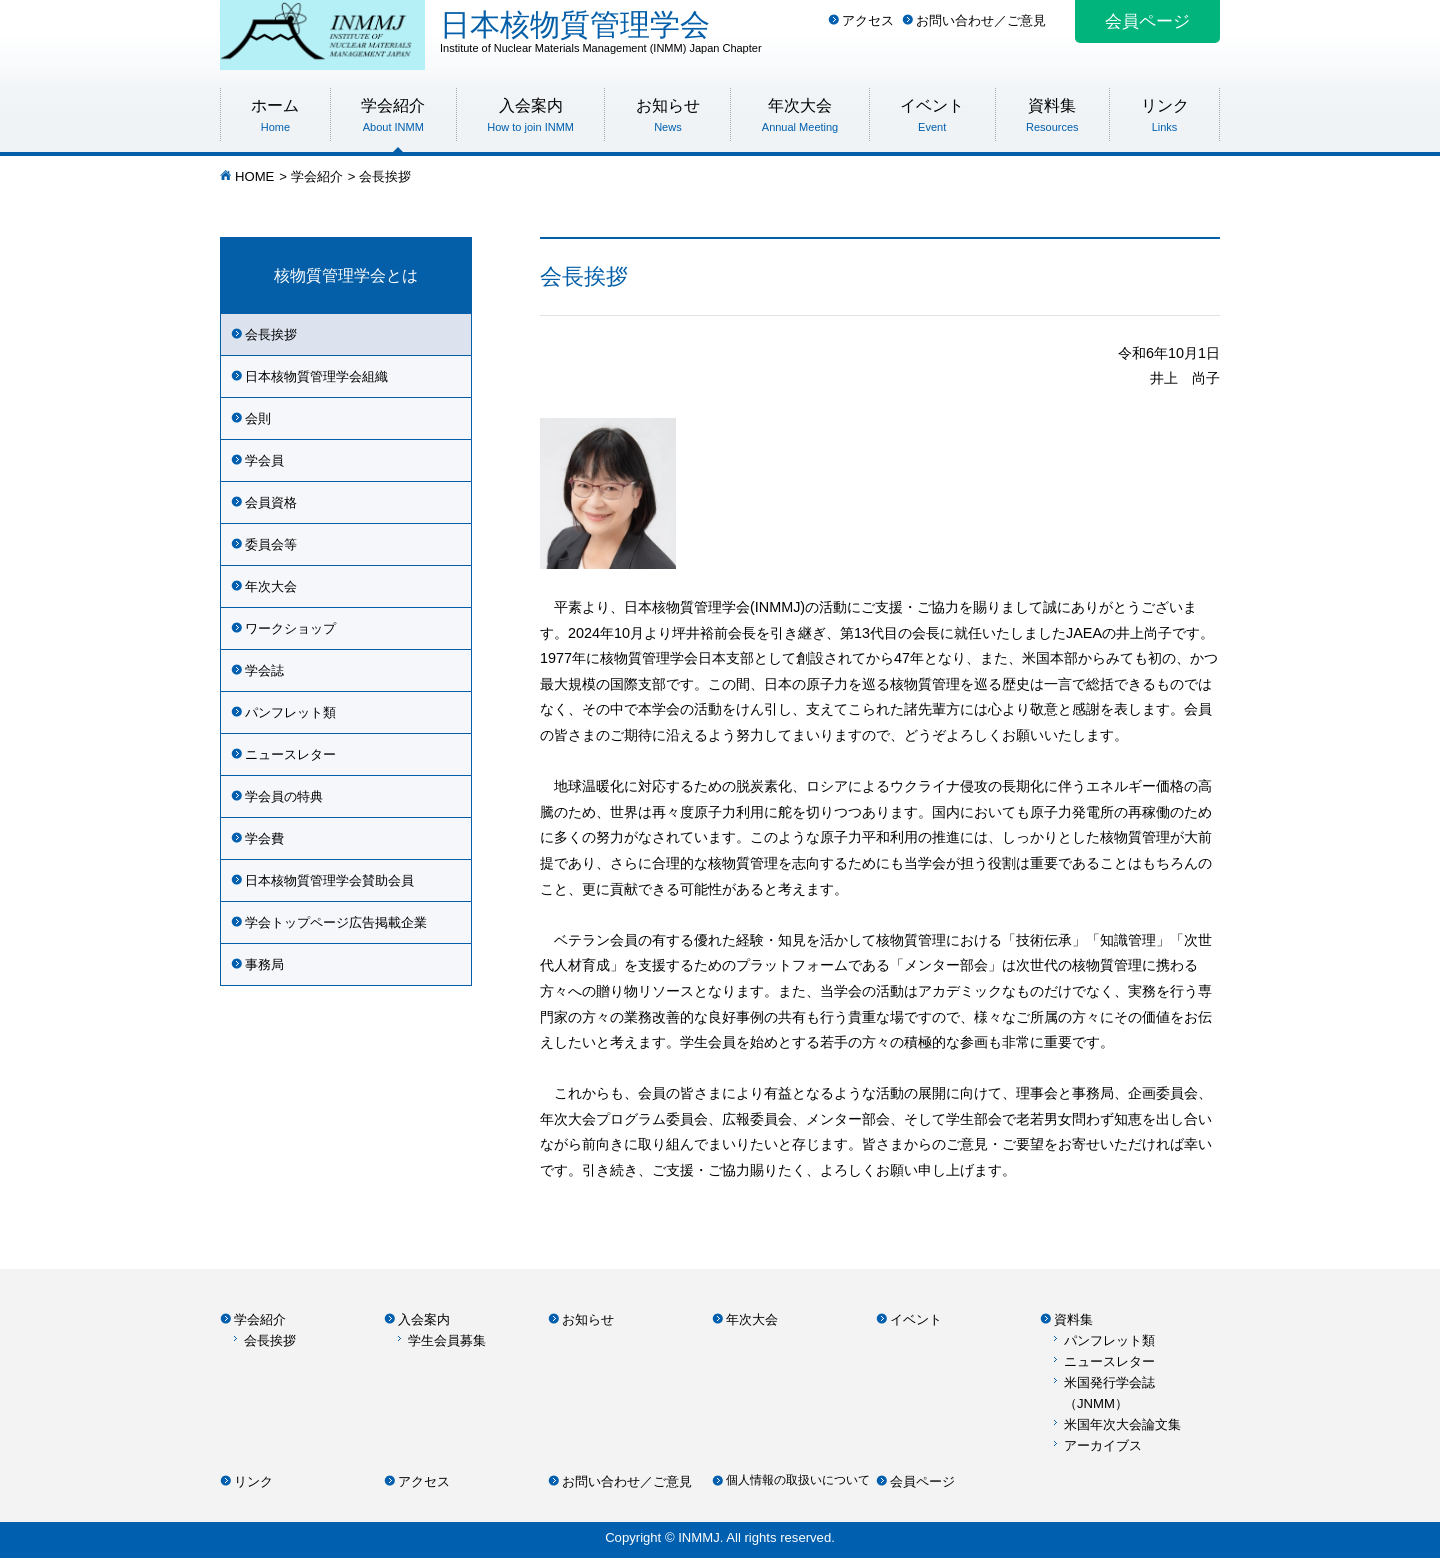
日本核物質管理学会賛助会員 (329, 880)
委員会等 (271, 544)
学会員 (264, 460)
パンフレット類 (290, 712)
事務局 (264, 964)
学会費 (264, 838)
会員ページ (1147, 21)
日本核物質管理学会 (830, 31)
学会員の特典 (284, 796)
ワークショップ (290, 628)
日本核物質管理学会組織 (316, 376)
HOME (254, 176)
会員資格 (271, 502)
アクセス (868, 20)
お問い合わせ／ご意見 (981, 20)
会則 (258, 418)
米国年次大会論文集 (1122, 1424)
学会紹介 (317, 176)
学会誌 (264, 670)
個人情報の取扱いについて (798, 1480)
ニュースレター (290, 754)
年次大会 (271, 586)
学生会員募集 (447, 1340)
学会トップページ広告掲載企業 (336, 922)
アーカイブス (1103, 1445)
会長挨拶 (271, 334)
